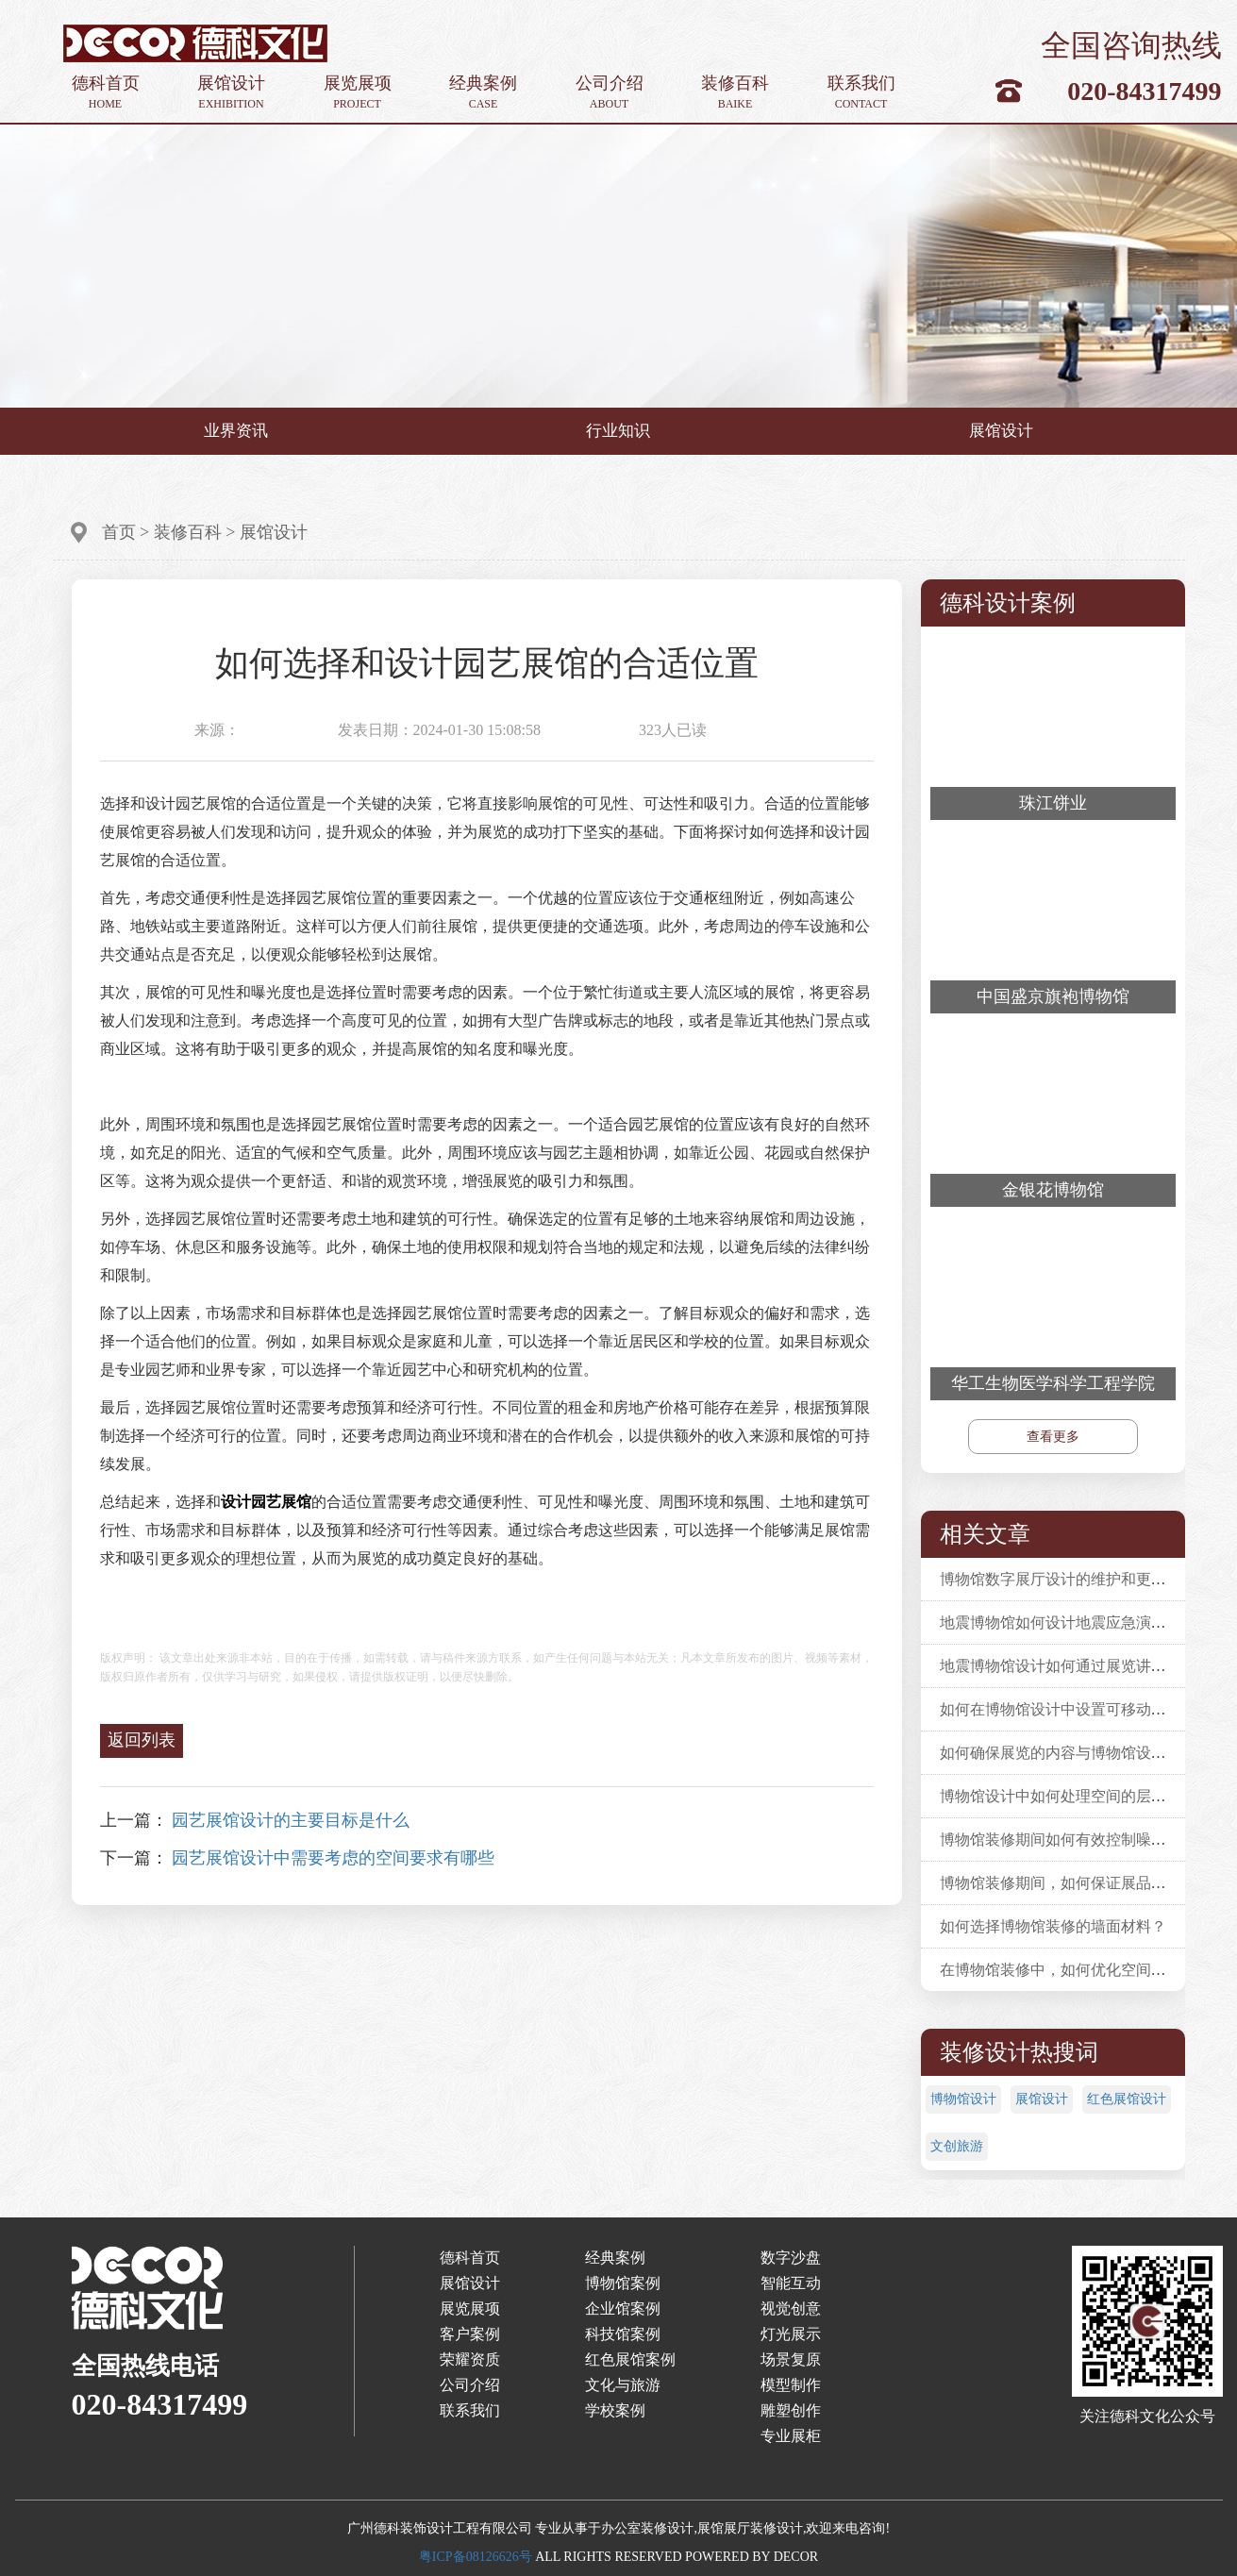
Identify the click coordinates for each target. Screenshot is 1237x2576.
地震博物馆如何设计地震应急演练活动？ (1076, 1622)
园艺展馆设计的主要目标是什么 (291, 1820)
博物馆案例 (622, 2283)
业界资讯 (236, 431)
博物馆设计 (963, 2099)
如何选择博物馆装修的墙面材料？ (1053, 1926)
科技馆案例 (622, 2334)
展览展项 (357, 93)
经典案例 (483, 93)
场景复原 (791, 2359)
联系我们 (861, 93)
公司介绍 (609, 93)
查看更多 (1053, 1437)
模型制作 (791, 2385)
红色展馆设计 (1126, 2099)
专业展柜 (791, 2436)
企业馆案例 (622, 2308)
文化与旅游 (622, 2385)
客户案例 (470, 2334)
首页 (119, 532)
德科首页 (105, 93)
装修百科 (735, 93)
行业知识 (618, 431)
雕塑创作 (791, 2410)
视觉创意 (791, 2308)
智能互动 (791, 2283)
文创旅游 (956, 2146)
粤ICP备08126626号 (475, 2557)
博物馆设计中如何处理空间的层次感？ (1068, 1796)
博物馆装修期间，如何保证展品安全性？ (1076, 1883)
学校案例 (615, 2410)
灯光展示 (791, 2334)
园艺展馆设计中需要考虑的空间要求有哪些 (333, 1857)
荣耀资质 (470, 2359)
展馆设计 (231, 93)
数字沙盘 (791, 2258)
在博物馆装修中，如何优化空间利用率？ (1076, 1970)
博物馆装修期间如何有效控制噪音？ (1060, 1840)
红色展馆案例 (630, 2359)
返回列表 (142, 1740)
